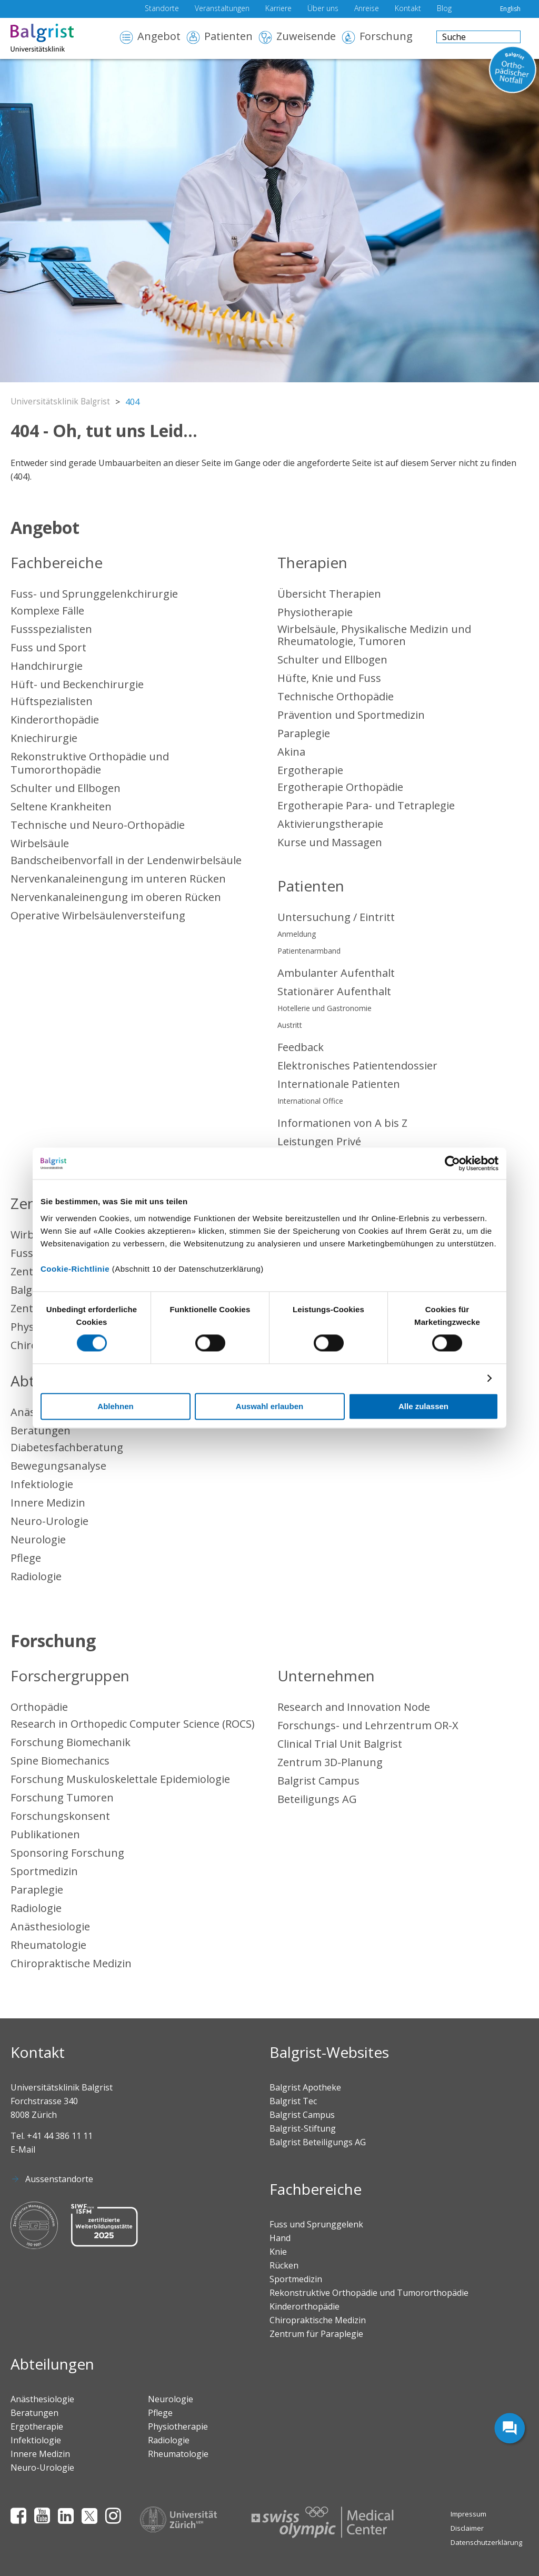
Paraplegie (303, 733)
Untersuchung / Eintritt (336, 917)
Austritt (289, 1025)
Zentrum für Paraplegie (316, 2334)
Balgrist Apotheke (305, 2087)
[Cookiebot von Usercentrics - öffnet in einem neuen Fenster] (452, 1163)
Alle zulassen (423, 1406)
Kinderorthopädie (55, 719)
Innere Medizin (48, 1502)
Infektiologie (42, 1484)
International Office (310, 1101)
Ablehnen (115, 1406)
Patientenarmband (309, 951)
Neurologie (38, 1539)
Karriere (278, 9)
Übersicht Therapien (329, 594)
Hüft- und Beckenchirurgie (77, 684)
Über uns (322, 9)
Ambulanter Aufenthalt (336, 973)
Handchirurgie (47, 666)
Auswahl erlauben (269, 1406)
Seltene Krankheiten (61, 806)
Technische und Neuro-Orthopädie (98, 825)
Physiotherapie (315, 612)
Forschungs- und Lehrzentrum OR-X (367, 1725)
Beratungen (41, 1430)
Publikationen (45, 1834)
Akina (291, 752)
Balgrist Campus (318, 1781)
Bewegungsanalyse (58, 1466)
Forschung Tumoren (62, 1797)
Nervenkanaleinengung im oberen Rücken (116, 897)
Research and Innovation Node (353, 1707)
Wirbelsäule (40, 843)
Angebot (159, 37)
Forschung (386, 37)
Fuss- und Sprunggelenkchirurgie (94, 594)
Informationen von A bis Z (342, 1123)
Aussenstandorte (59, 2179)
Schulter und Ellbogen (66, 788)
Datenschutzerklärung (486, 2542)
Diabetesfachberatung (67, 1447)
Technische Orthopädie (335, 696)
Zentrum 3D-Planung (330, 1762)
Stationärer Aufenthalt (334, 991)
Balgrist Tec (293, 2101)
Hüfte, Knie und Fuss (329, 678)
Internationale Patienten (338, 1084)
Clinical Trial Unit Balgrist (339, 1744)
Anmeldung (296, 934)
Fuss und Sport (48, 647)
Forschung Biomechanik (71, 1742)
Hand (280, 2238)
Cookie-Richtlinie (75, 1268)
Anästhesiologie (50, 1926)
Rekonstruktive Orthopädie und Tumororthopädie (90, 763)
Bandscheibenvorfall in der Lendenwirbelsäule (126, 860)
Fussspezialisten (51, 629)
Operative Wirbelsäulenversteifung (98, 915)
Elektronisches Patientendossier (357, 1065)
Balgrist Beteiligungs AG (318, 2142)
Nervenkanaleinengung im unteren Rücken (118, 879)
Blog (444, 9)
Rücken (284, 2265)
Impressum (468, 2514)
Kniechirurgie (44, 738)
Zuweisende (306, 37)
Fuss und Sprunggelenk (316, 2224)
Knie (278, 2251)
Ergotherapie (310, 770)
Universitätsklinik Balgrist (62, 402)
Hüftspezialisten (52, 701)
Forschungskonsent (60, 1816)
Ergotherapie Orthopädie (340, 787)
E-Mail (23, 2149)
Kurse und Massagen (329, 842)
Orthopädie (39, 1707)
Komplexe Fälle (47, 611)
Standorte (162, 9)
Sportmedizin (44, 1871)
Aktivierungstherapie (330, 824)
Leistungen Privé (319, 1141)
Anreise (366, 9)
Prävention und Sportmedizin (351, 715)
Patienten (228, 37)
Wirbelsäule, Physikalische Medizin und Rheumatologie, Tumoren (374, 635)
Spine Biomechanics (60, 1761)
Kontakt (408, 9)
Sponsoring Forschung (67, 1853)
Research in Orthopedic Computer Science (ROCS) (133, 1724)
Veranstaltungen (222, 9)
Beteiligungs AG (317, 1799)
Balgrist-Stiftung (303, 2128)
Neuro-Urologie (49, 1521)
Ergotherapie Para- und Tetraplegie (366, 805)
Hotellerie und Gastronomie (324, 1008)
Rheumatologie (48, 1945)
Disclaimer (467, 2528)
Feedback (300, 1047)
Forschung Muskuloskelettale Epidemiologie (120, 1779)
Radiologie (36, 1576)
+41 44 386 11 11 (60, 2136)
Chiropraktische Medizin (71, 1963)
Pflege (26, 1558)
